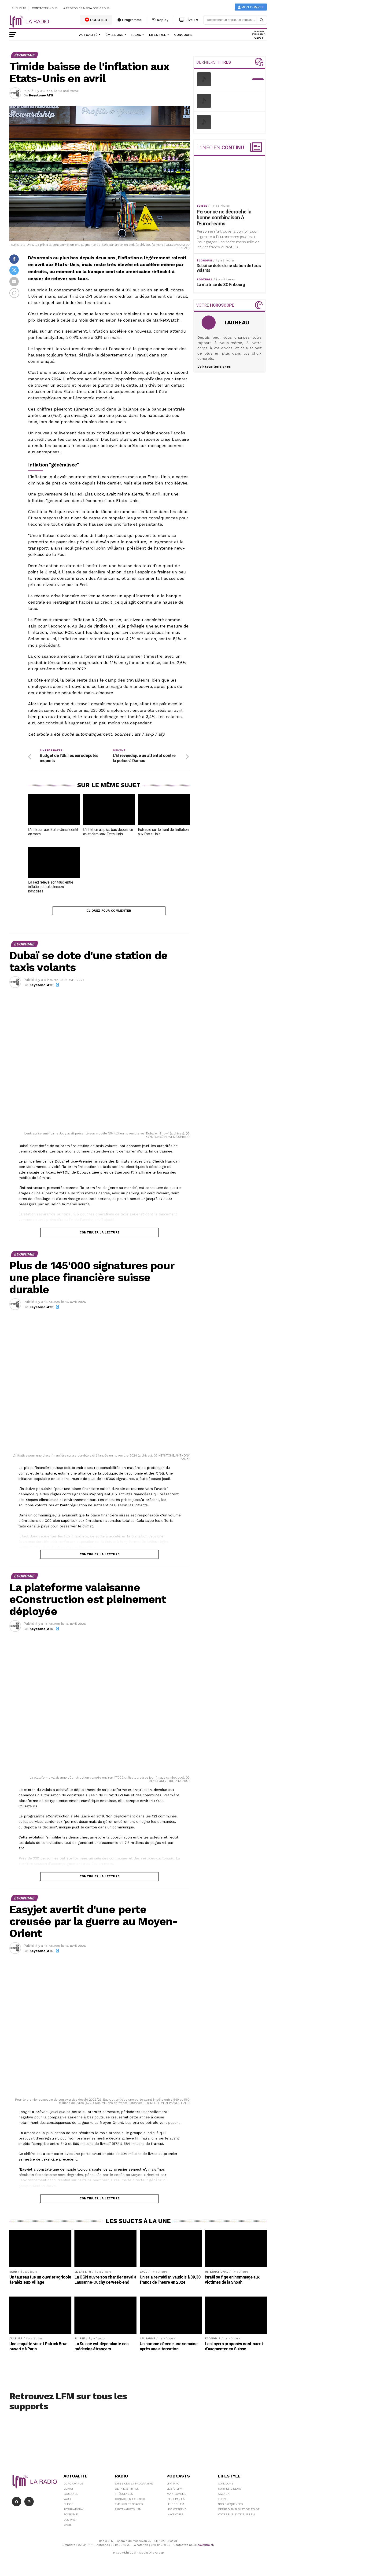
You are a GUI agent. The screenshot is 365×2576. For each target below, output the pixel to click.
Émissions (114, 35)
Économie (70, 2517)
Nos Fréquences (230, 2506)
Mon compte (251, 7)
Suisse (68, 2506)
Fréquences (124, 2496)
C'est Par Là (175, 2501)
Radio (136, 35)
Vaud (67, 2501)
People (223, 2501)
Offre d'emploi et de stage (238, 2512)
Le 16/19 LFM (175, 2506)
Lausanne (70, 2496)
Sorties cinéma (229, 2491)
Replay (160, 20)
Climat (68, 2491)
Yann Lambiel (176, 2496)
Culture (69, 2522)
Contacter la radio (130, 2501)
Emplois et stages (129, 2506)
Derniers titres (127, 2491)
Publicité (19, 8)
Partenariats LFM (128, 2512)
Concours (183, 35)
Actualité (88, 35)
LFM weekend (176, 2512)
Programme (130, 20)
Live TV (188, 20)
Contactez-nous (45, 8)
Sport (68, 2527)
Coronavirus (73, 2486)
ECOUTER (96, 19)
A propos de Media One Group (86, 8)
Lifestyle (157, 35)
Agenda (223, 2496)
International (74, 2512)
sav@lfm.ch (206, 2547)
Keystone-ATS (41, 95)
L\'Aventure (174, 2517)
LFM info (172, 2486)
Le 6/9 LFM (174, 2491)
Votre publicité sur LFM (236, 2517)
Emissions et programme (134, 2486)
